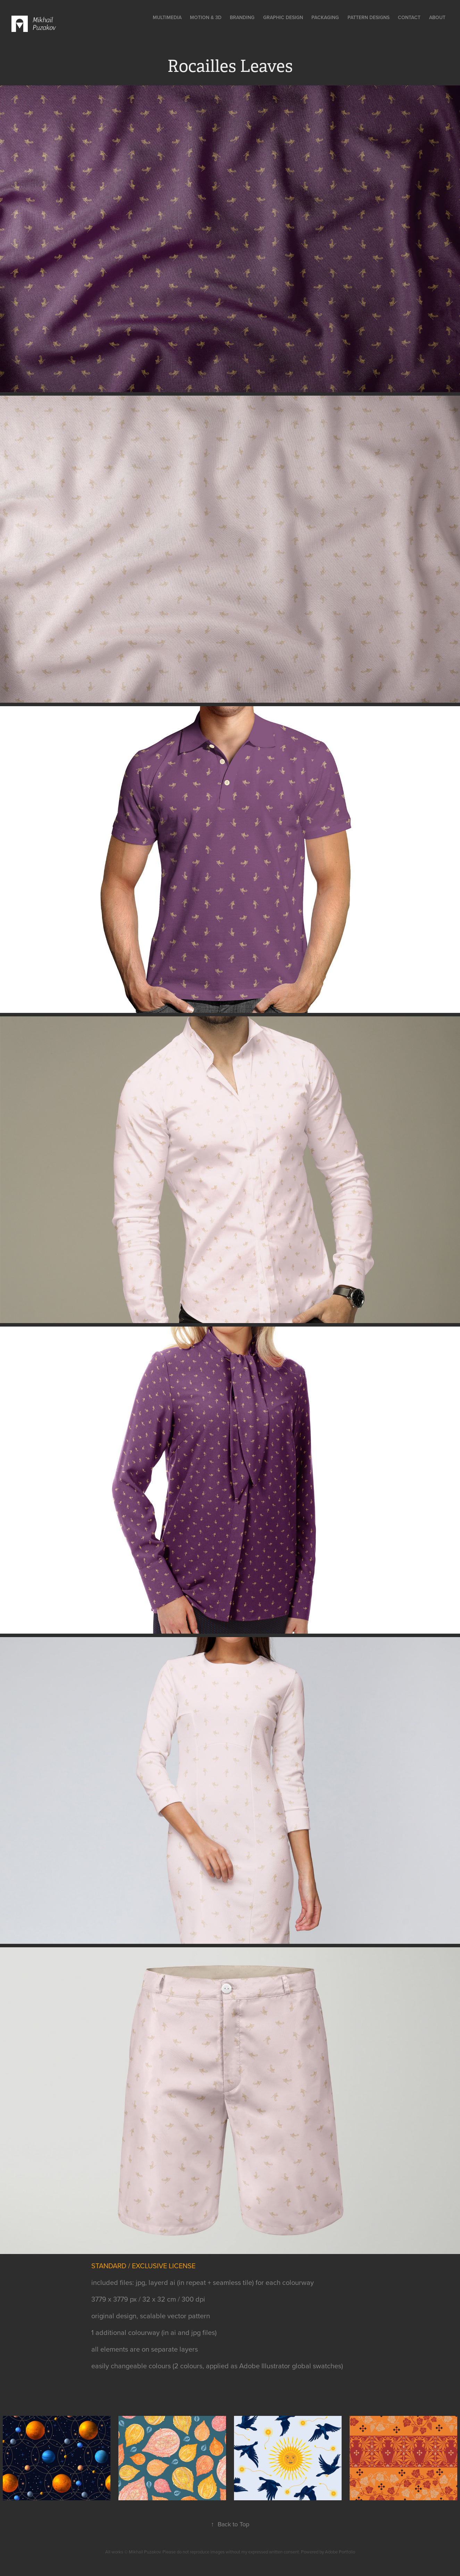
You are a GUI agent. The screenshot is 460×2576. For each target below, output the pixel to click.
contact (409, 17)
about (437, 17)
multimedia (167, 17)
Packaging (325, 17)
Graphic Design (283, 17)
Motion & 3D (205, 17)
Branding (242, 17)
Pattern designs (369, 17)
